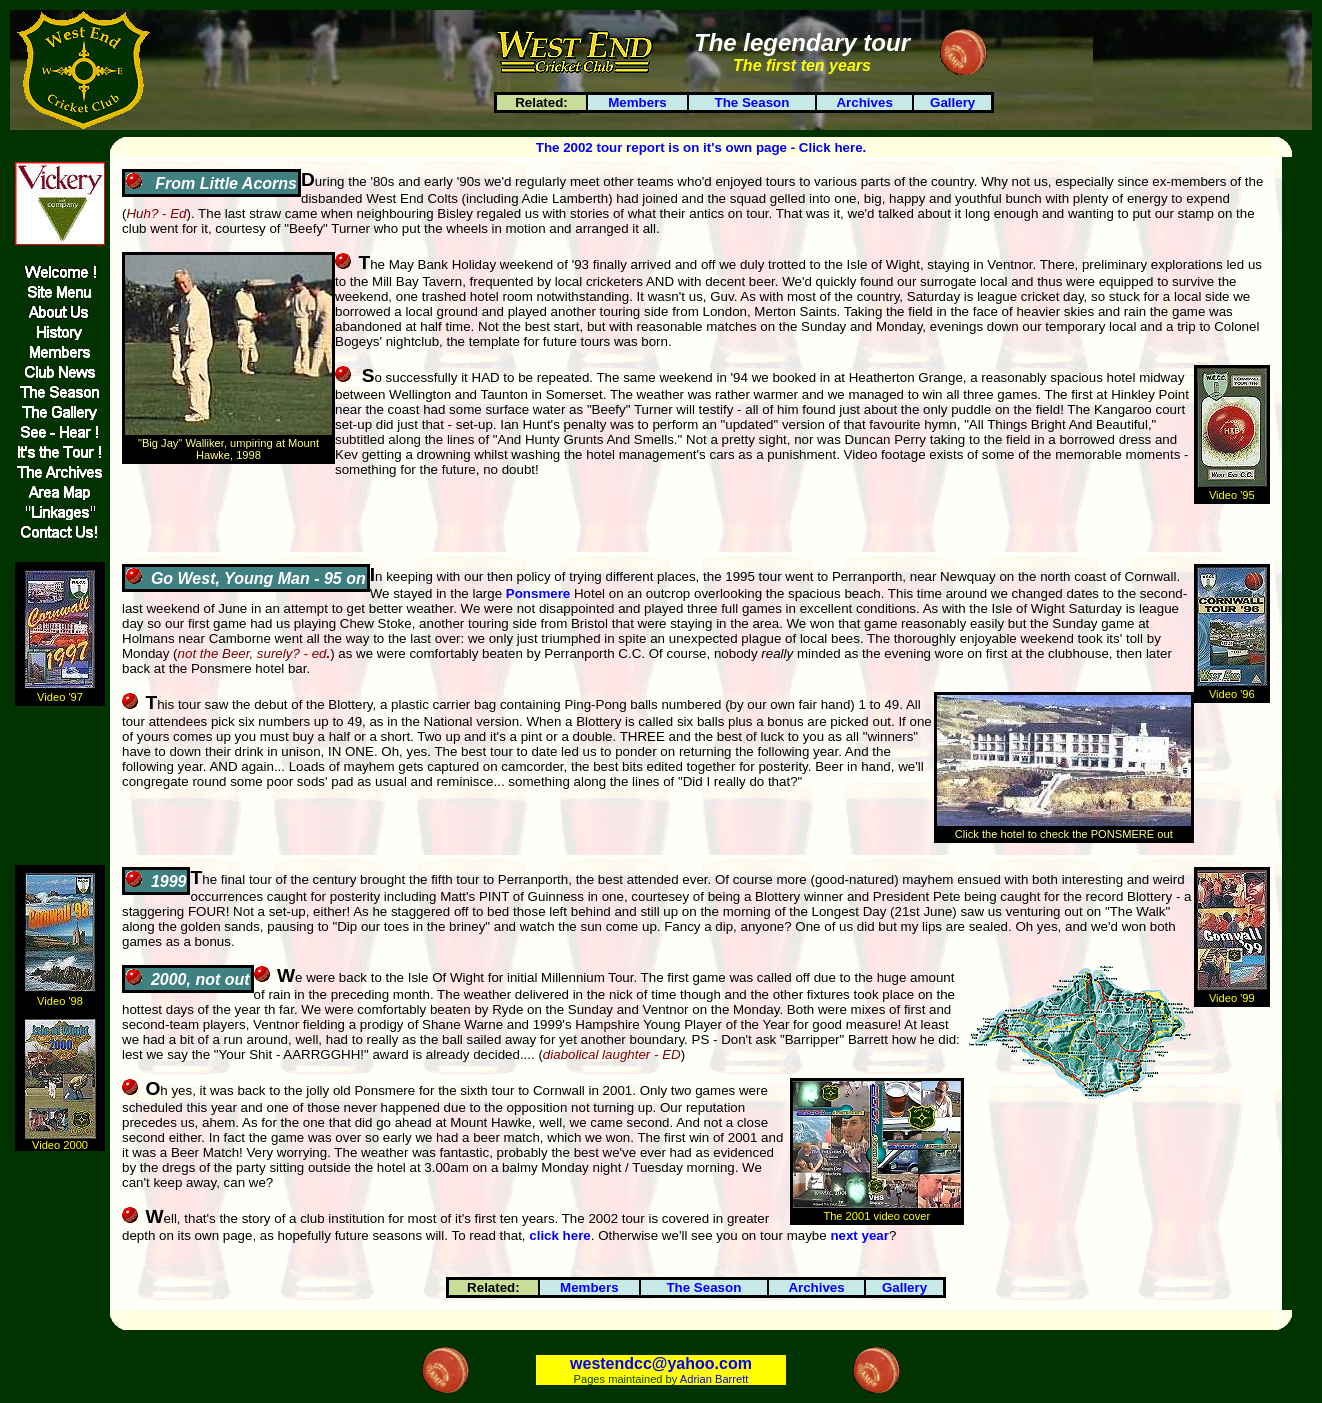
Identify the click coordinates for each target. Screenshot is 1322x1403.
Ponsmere (538, 593)
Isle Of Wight (446, 977)
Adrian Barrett (714, 1379)
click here (560, 1235)
